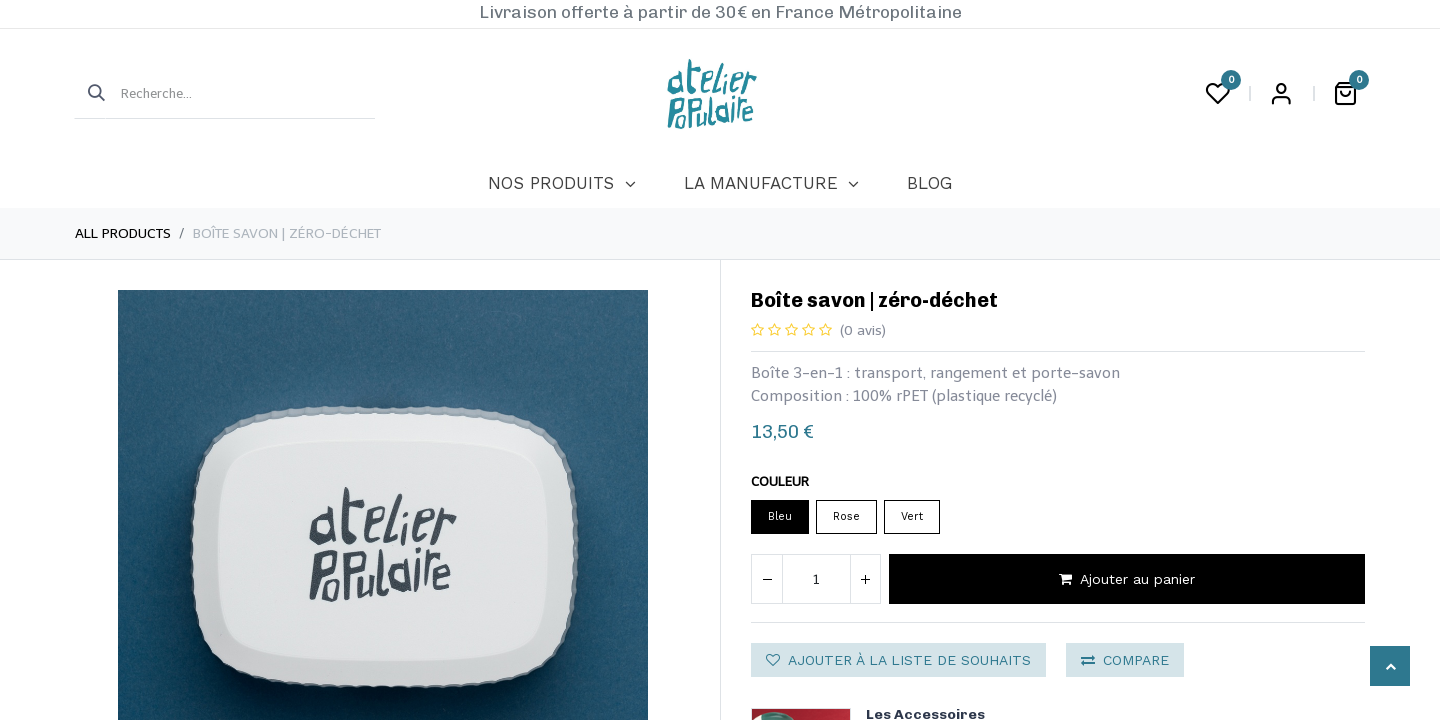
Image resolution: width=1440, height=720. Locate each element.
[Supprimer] (767, 579)
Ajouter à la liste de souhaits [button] (898, 660)
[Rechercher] (90, 94)
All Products (123, 233)
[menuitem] (561, 184)
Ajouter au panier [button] (1127, 579)
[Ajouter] (865, 579)
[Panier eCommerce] (1345, 94)
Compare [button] (1125, 660)
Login (1281, 94)
